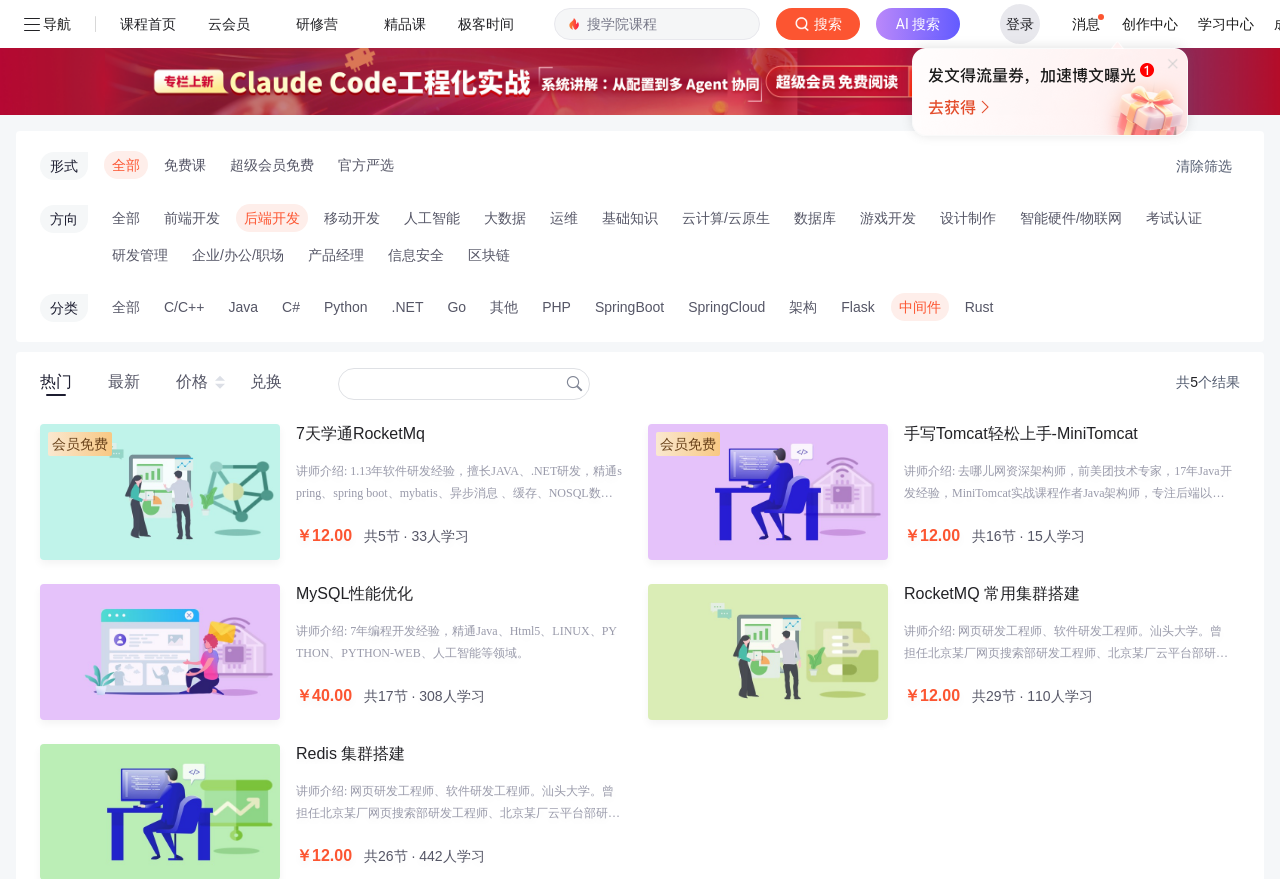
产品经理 (336, 140)
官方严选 (366, 50)
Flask (857, 192)
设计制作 (968, 103)
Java (243, 192)
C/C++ (184, 192)
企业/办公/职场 (238, 140)
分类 (64, 193)
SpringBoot (629, 192)
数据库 (815, 103)
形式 (64, 51)
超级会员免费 (272, 50)
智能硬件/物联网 (1071, 103)
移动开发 (352, 103)
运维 (564, 103)
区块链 (489, 140)
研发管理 (140, 140)
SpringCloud (726, 192)
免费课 (185, 50)
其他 (504, 192)
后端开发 (272, 103)
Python (346, 192)
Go (456, 192)
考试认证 (1174, 103)
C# (291, 192)
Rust (979, 192)
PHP (556, 192)
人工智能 (432, 103)
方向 (64, 104)
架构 (803, 192)
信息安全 (416, 140)
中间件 (920, 192)
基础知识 (630, 103)
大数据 (505, 103)
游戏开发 (888, 103)
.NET (408, 192)
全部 (126, 50)
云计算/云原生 (726, 103)
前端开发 (192, 103)
